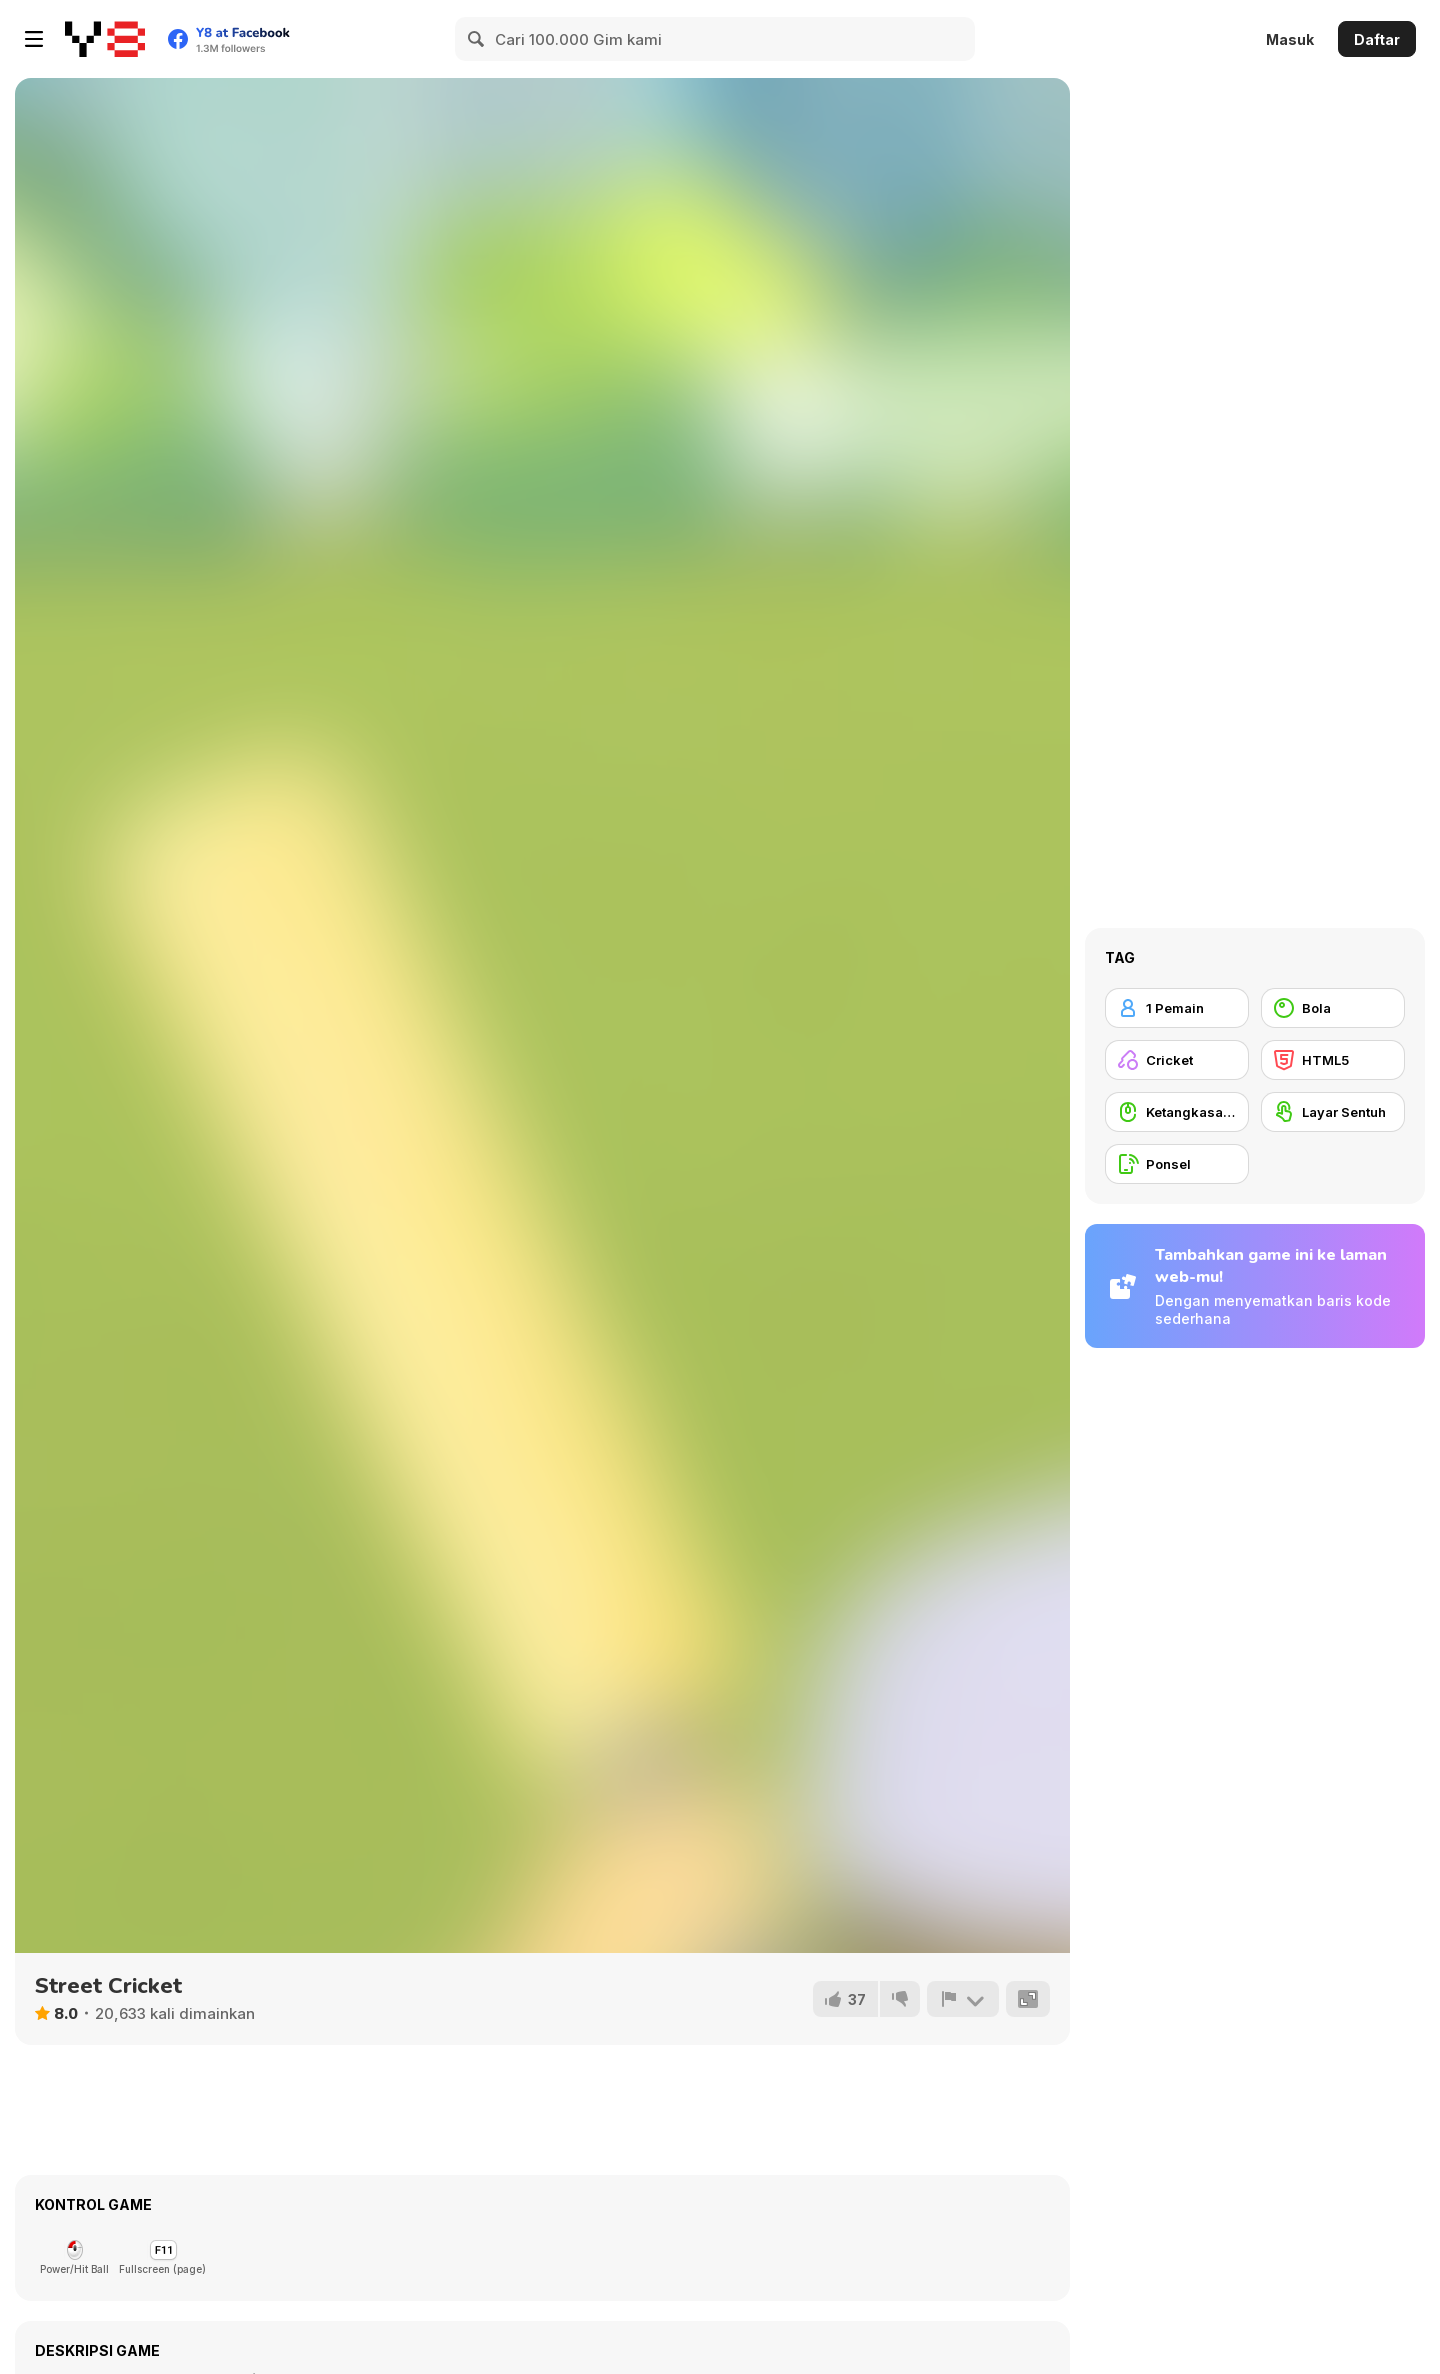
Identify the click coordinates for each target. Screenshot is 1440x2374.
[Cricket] (1177, 1060)
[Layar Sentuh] (1333, 1112)
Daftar (1377, 39)
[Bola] (1333, 1008)
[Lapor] (963, 1999)
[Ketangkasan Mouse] (1177, 1112)
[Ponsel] (1177, 1164)
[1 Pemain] (1177, 1008)
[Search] (477, 39)
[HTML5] (1333, 1060)
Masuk (1290, 39)
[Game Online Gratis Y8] (105, 39)
